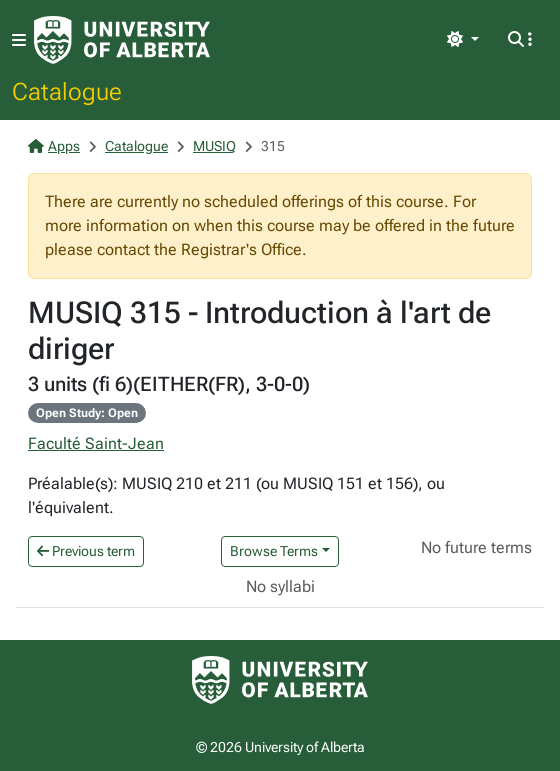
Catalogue (67, 91)
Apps (54, 146)
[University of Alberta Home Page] (122, 40)
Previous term (86, 551)
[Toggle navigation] (19, 40)
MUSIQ (214, 146)
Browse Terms (274, 551)
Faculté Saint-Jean (96, 443)
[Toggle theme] (463, 40)
